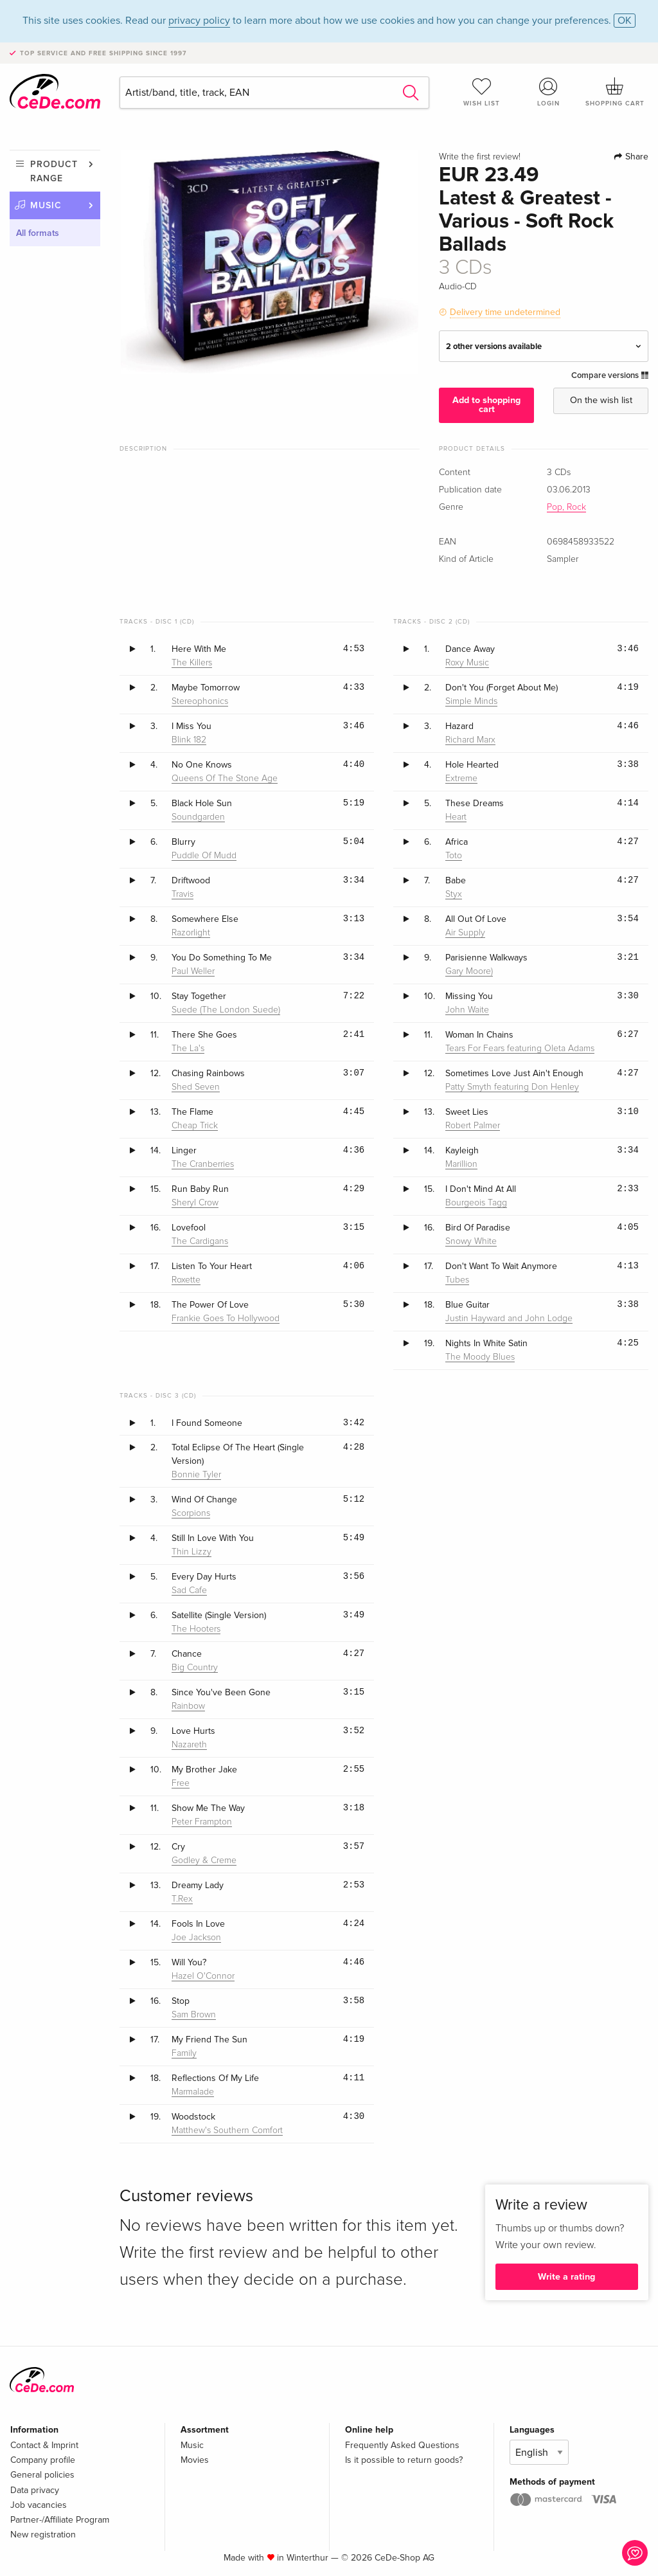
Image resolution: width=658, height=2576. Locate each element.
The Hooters (196, 1629)
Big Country (195, 1667)
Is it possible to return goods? (404, 2459)
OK (625, 20)
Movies (195, 2459)
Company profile (42, 2459)
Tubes (457, 1279)
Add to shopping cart (486, 405)
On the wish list (601, 400)
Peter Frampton (202, 1821)
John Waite (467, 1009)
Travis (182, 894)
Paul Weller (193, 971)
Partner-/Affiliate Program (59, 2519)
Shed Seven (196, 1087)
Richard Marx (470, 739)
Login (548, 92)
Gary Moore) (469, 971)
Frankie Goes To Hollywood (226, 1318)
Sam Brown (194, 2014)
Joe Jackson (196, 1937)
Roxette (186, 1279)
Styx (453, 894)
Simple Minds (471, 701)
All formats (37, 233)
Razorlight (191, 932)
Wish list (482, 92)
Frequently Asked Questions (402, 2445)
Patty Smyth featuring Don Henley (512, 1087)
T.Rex (182, 1899)
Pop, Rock (566, 507)
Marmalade (193, 2091)
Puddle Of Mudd (204, 855)
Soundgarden (198, 817)
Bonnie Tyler (196, 1474)
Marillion (461, 1164)
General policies (42, 2474)
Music (46, 205)
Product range (54, 171)
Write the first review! (479, 156)
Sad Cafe (189, 1590)
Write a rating (566, 2276)
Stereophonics (200, 701)
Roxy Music (467, 662)
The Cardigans (200, 1241)
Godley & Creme (204, 1860)
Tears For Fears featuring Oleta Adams (519, 1048)
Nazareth (189, 1744)
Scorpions (191, 1513)
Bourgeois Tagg (476, 1202)
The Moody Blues (480, 1357)
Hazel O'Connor (203, 1976)
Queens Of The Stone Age (225, 778)
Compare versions (609, 375)
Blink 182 (189, 739)
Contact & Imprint (44, 2445)
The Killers (192, 662)
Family (184, 2053)
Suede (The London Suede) (226, 1009)
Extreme (461, 778)
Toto (453, 855)
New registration (43, 2534)
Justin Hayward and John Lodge (509, 1318)
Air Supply (465, 932)
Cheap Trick (195, 1125)
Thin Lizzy (191, 1551)
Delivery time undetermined (505, 312)
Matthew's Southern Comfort (227, 2130)
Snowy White (471, 1241)
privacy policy (199, 20)
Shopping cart (615, 92)
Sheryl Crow (195, 1202)
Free (181, 1783)
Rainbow (188, 1706)
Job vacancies (38, 2504)
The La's (188, 1048)
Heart (456, 817)
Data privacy (34, 2490)
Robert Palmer (472, 1125)
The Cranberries (203, 1164)
